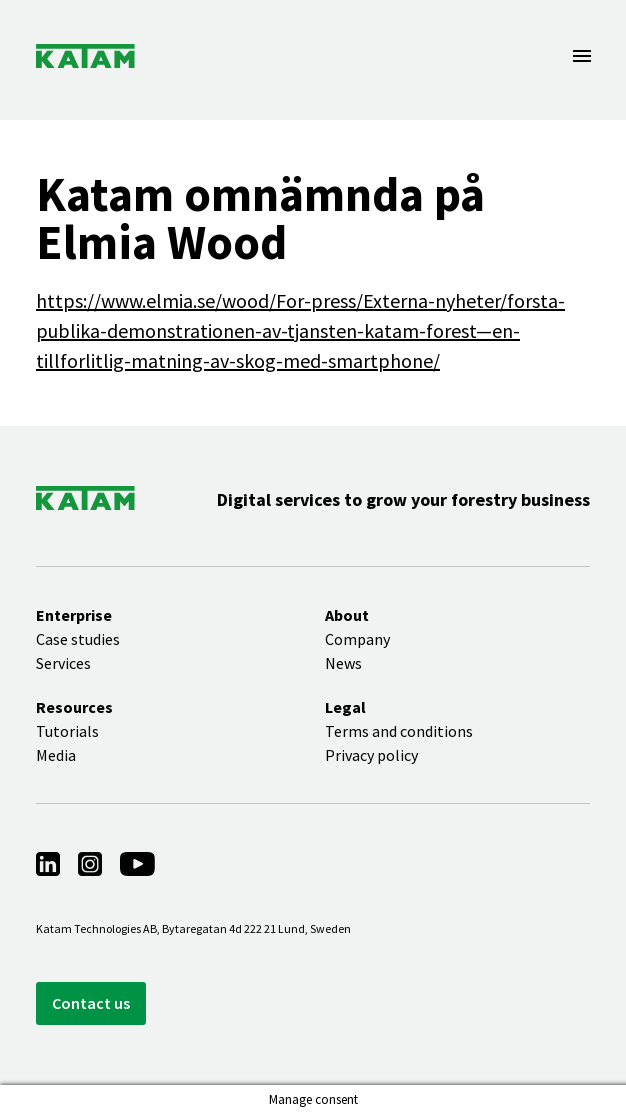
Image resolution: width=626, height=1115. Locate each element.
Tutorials (67, 731)
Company (357, 639)
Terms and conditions (399, 731)
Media (56, 755)
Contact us (91, 1003)
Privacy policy (371, 755)
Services (63, 663)
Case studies (78, 639)
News (343, 663)
